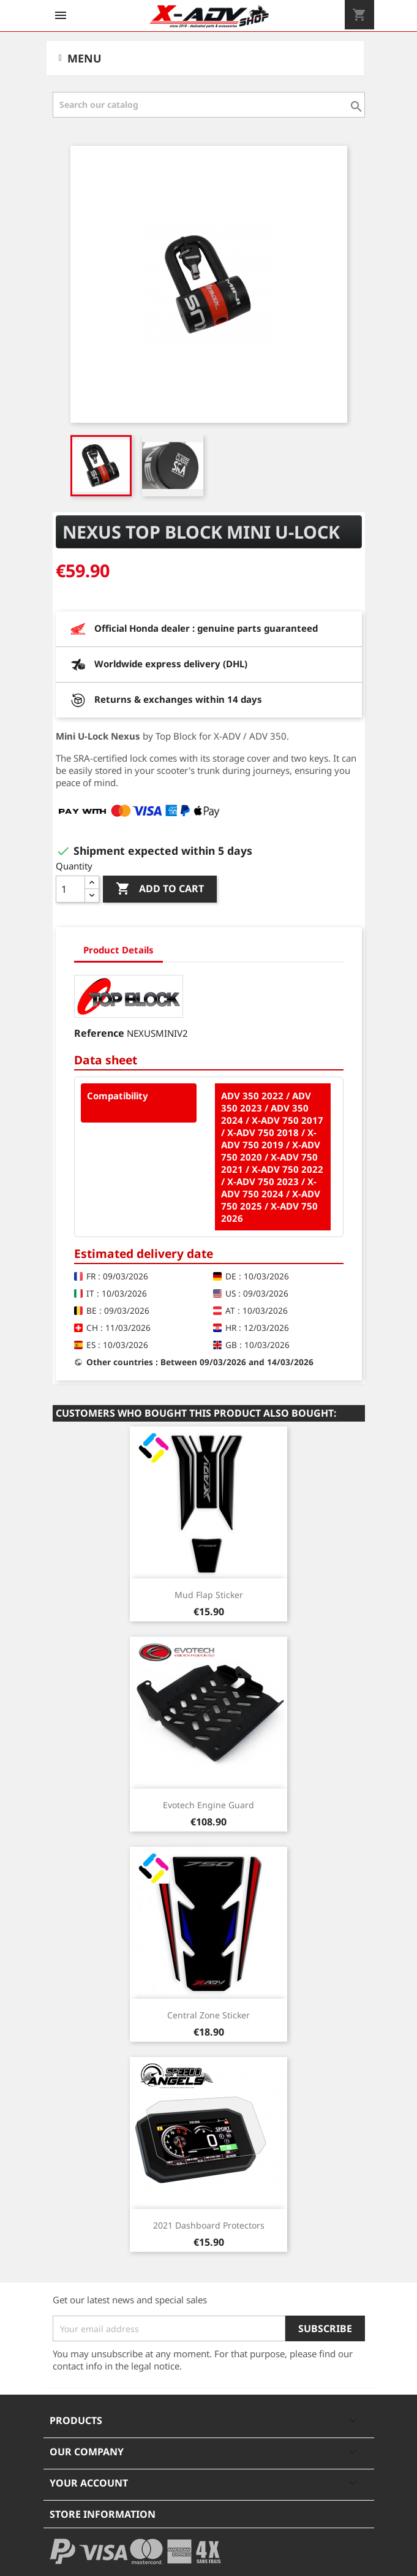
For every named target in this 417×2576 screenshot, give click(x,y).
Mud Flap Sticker (209, 1595)
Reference (99, 1033)
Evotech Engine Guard (208, 1805)
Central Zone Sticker (208, 2015)
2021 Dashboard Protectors (209, 2225)
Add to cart (160, 889)
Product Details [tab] (118, 950)
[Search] (209, 105)
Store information (103, 2514)
